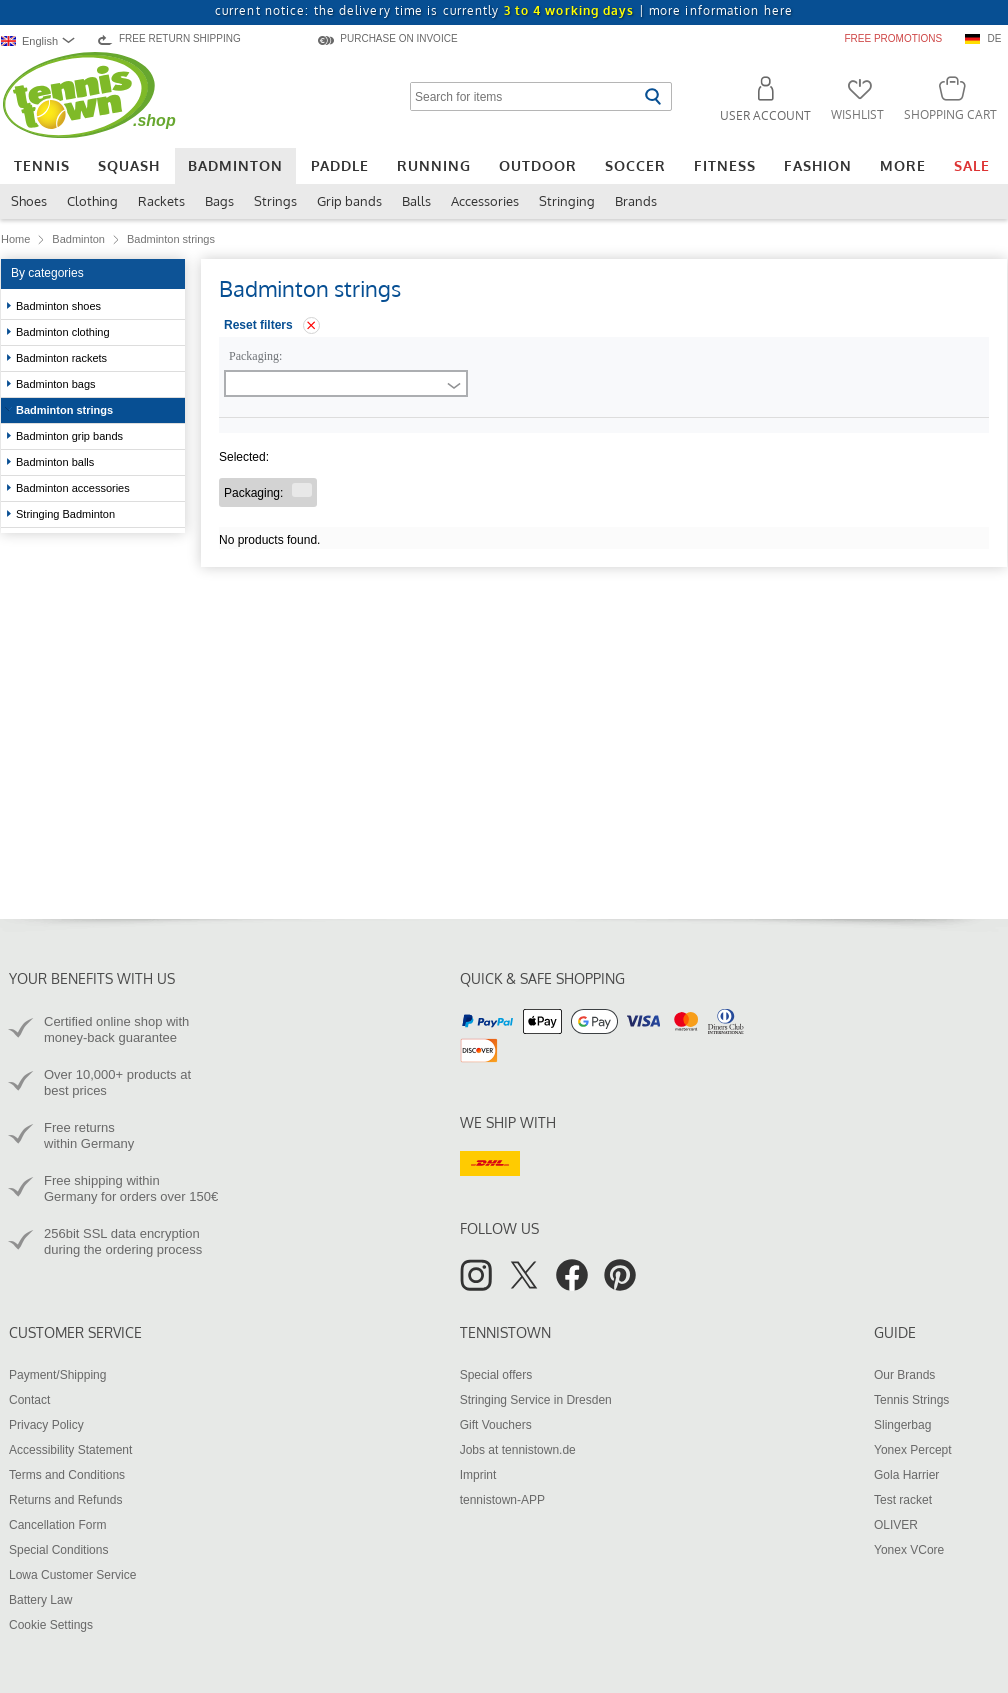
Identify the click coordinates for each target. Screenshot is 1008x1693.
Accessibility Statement (70, 1450)
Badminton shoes (60, 306)
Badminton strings (64, 410)
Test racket (903, 1500)
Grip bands (349, 201)
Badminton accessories (74, 488)
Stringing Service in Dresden (536, 1400)
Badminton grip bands (69, 436)
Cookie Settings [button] (51, 1625)
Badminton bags (56, 384)
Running (434, 165)
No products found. (269, 540)
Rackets (161, 201)
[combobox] (42, 40)
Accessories (485, 201)
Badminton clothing (64, 332)
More (903, 165)
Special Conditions (58, 1550)
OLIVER (896, 1525)
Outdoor (538, 165)
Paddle (340, 165)
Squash (129, 165)
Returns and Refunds (65, 1500)
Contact (29, 1400)
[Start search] (652, 96)
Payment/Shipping (57, 1375)
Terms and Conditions (67, 1475)
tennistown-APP (502, 1500)
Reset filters (258, 325)
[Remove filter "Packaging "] (302, 490)
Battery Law (40, 1600)
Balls (416, 201)
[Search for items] (524, 96)
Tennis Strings (911, 1400)
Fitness (725, 165)
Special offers (496, 1375)
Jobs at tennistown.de (518, 1450)
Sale (972, 165)
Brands (636, 201)
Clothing (92, 201)
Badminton (235, 165)
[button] (757, 102)
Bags (219, 201)
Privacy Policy (46, 1425)
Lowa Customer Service (72, 1575)
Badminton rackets (63, 358)
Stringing (567, 201)
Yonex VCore (909, 1550)
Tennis (42, 165)
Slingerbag (902, 1425)
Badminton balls (55, 462)
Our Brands (904, 1375)
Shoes (29, 201)
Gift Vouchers (496, 1425)
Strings (275, 201)
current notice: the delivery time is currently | (504, 10)
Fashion (818, 165)
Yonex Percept (913, 1450)
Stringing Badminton (67, 514)
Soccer (635, 165)
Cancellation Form (57, 1525)
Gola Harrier (906, 1475)
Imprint (478, 1475)
